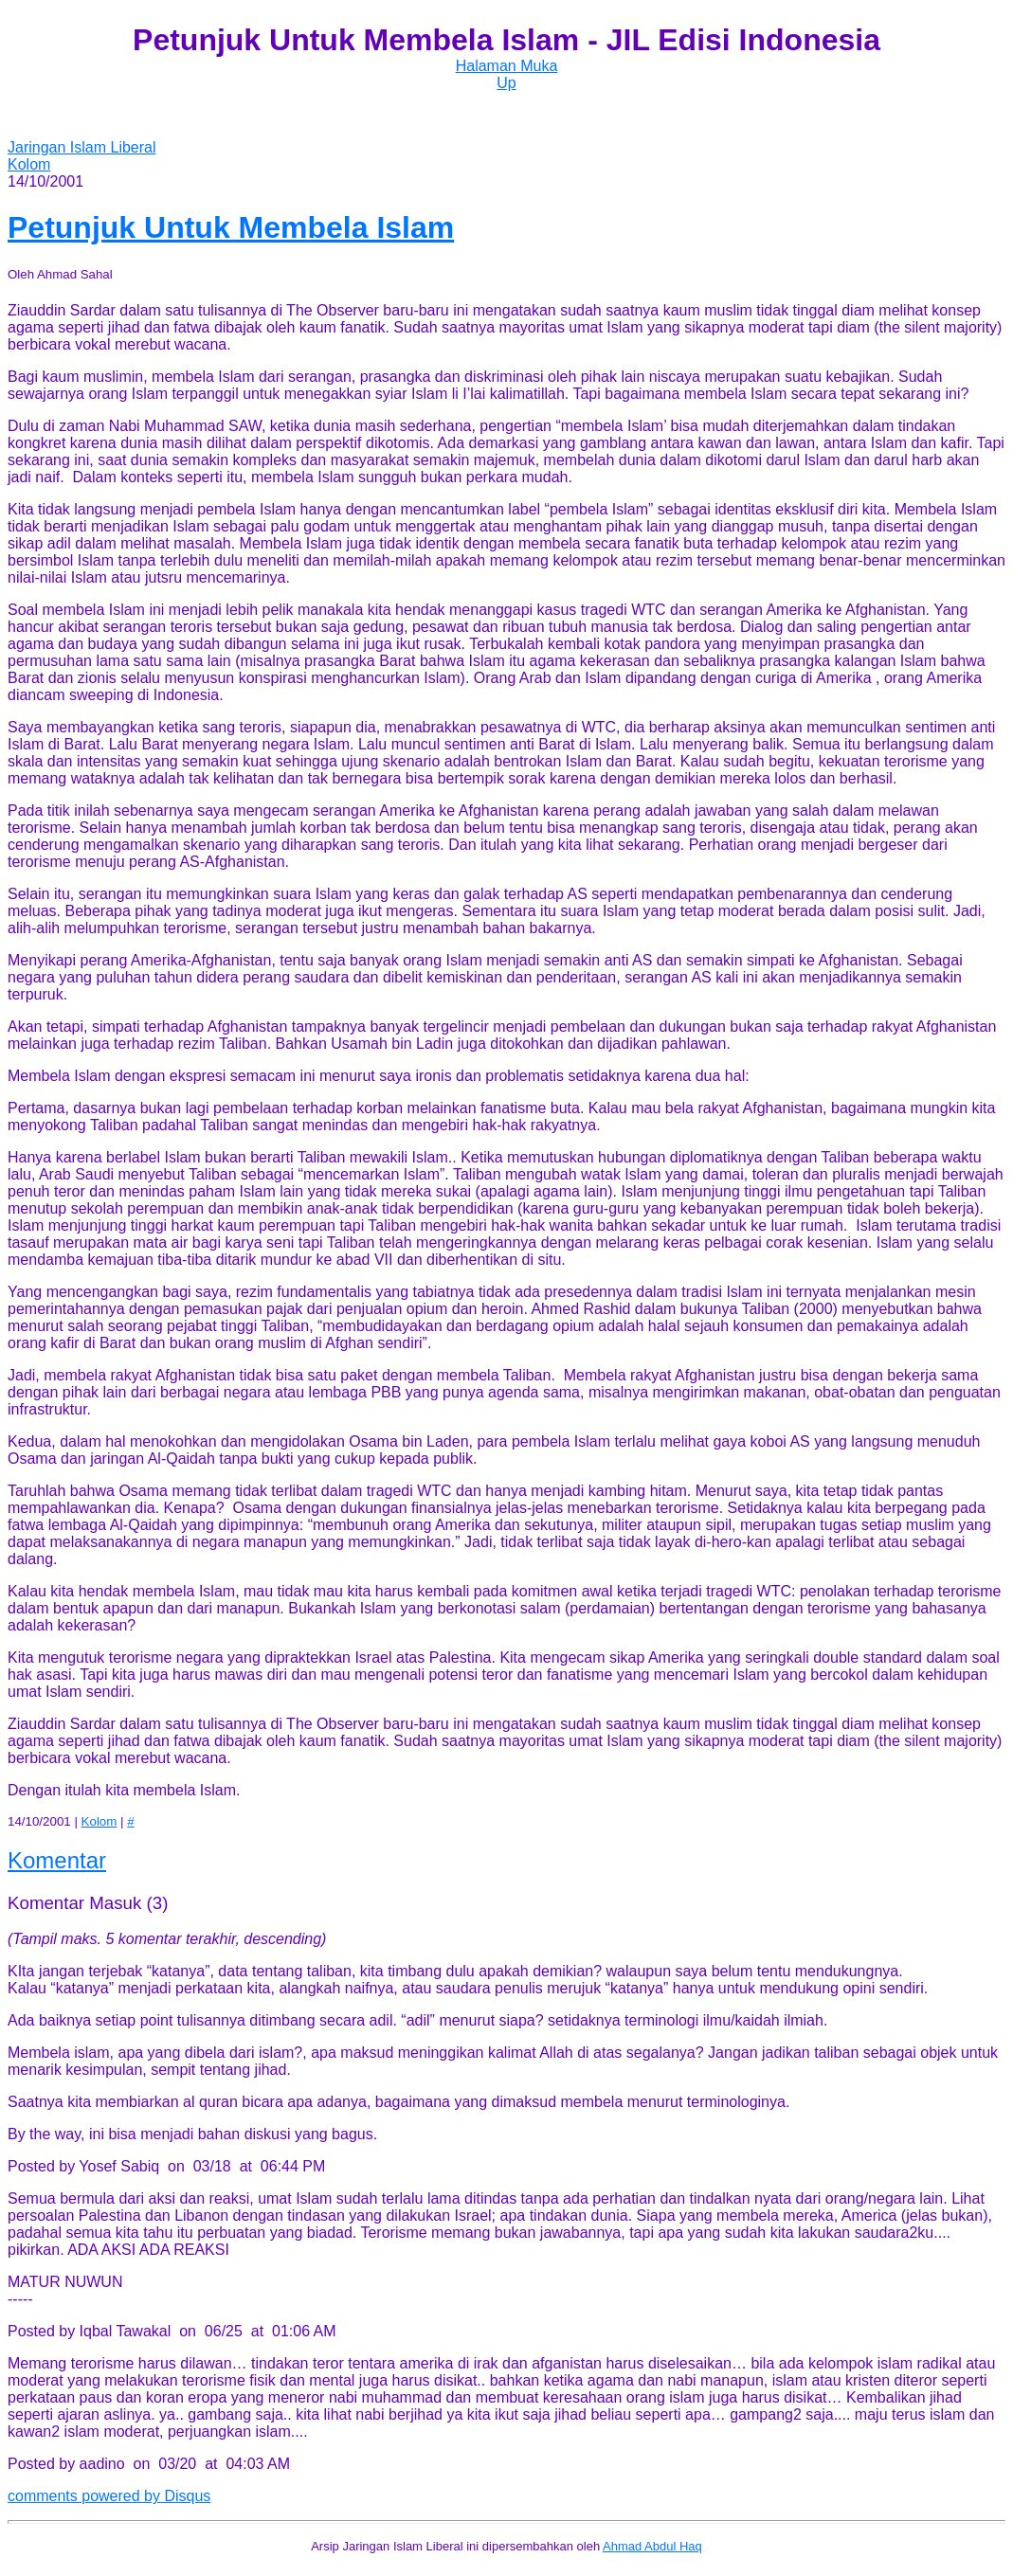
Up (506, 83)
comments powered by (109, 2496)
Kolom (29, 164)
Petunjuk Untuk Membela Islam (231, 227)
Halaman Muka (507, 66)
